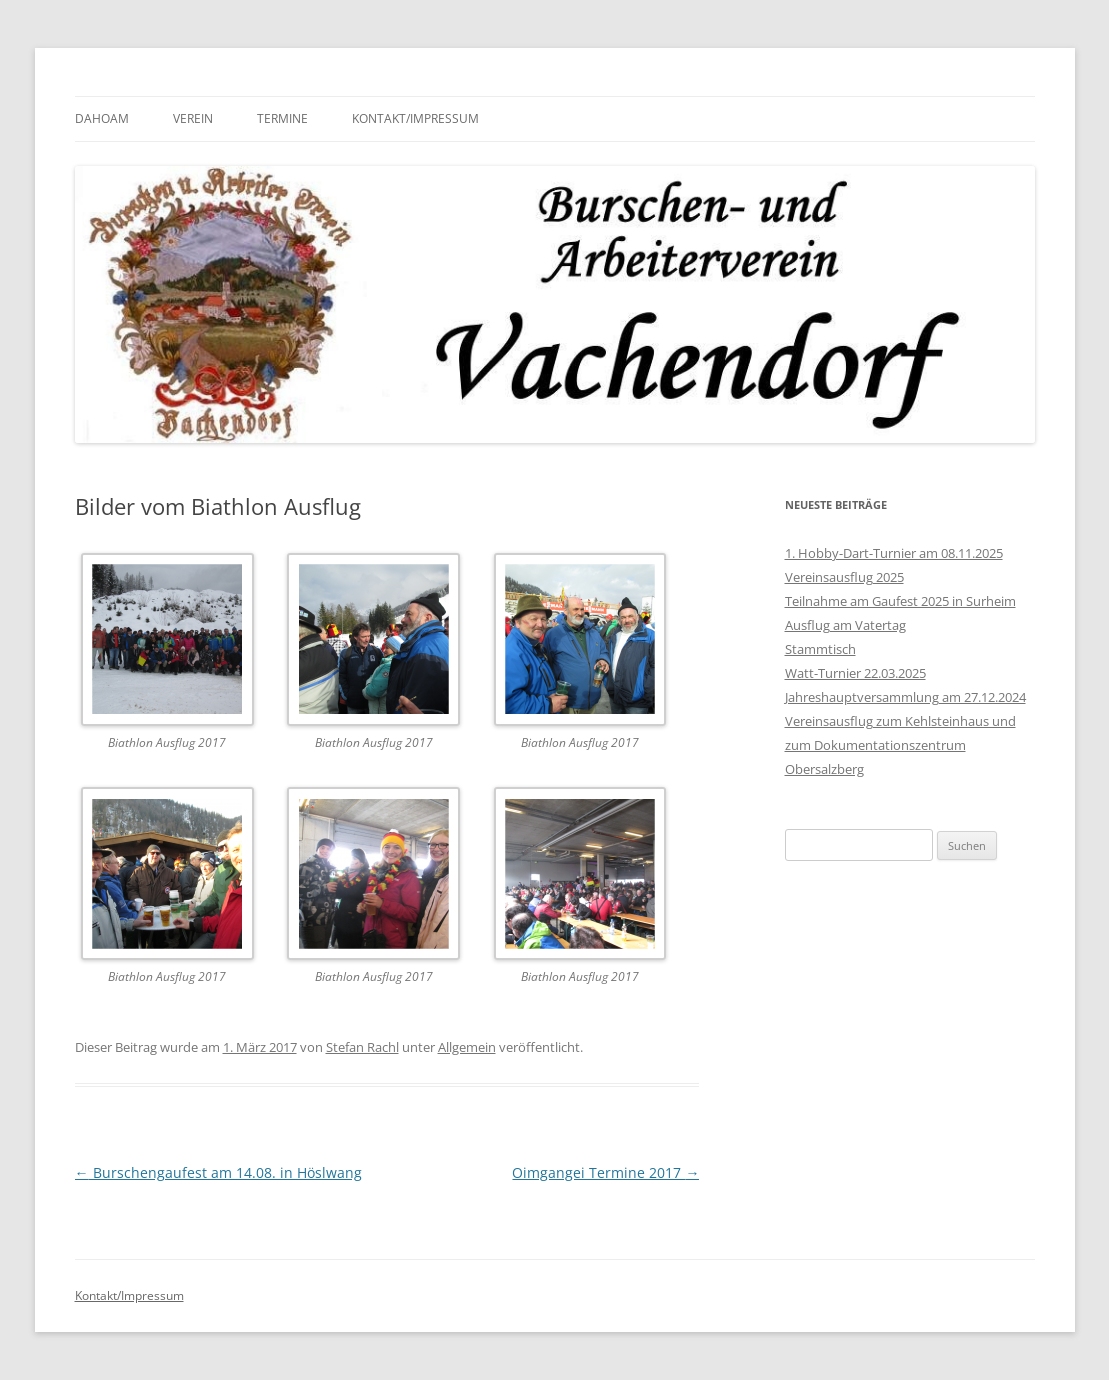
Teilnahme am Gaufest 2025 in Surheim (900, 601)
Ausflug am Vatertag (845, 625)
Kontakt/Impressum (415, 118)
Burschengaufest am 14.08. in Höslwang (218, 1172)
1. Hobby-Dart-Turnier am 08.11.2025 (894, 553)
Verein (193, 118)
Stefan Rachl (362, 1047)
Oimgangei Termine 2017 (605, 1172)
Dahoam (102, 118)
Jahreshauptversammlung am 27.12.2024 (905, 697)
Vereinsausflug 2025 (844, 577)
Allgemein (467, 1047)
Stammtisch (820, 649)
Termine (282, 118)
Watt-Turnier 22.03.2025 (855, 673)
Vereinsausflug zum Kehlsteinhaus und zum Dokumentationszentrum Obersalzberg (900, 745)
